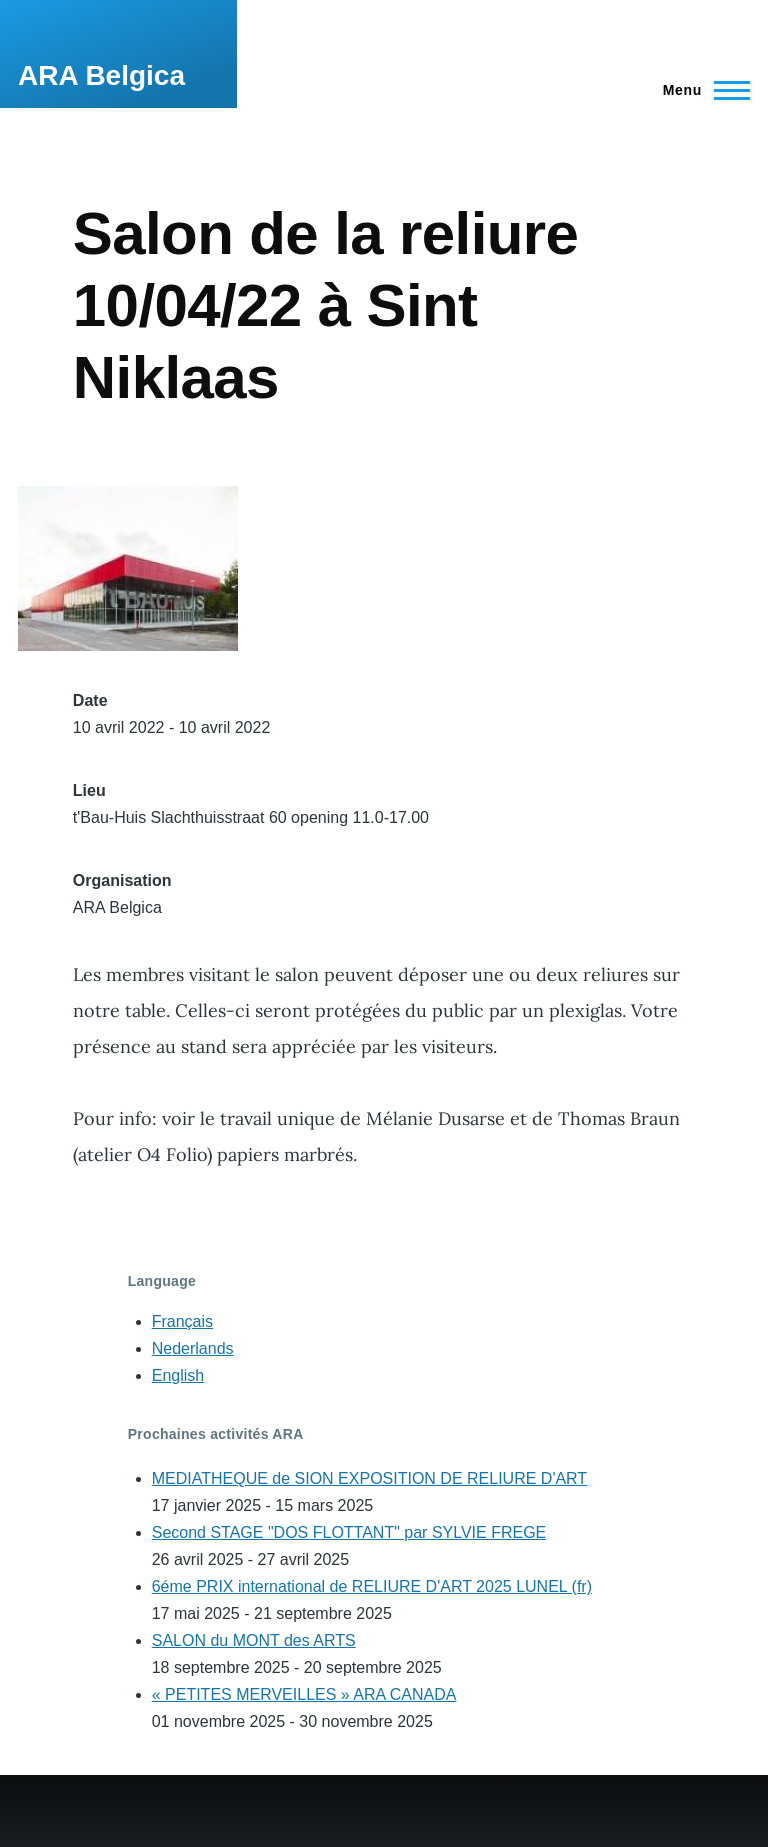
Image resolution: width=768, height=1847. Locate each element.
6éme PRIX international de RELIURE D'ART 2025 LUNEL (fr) (372, 1586)
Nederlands (193, 1348)
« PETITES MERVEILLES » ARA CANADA (304, 1694)
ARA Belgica (101, 75)
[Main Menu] (700, 90)
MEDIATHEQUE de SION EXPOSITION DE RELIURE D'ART (369, 1478)
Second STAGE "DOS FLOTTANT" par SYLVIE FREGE (349, 1532)
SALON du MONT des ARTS (254, 1640)
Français (182, 1321)
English (178, 1375)
